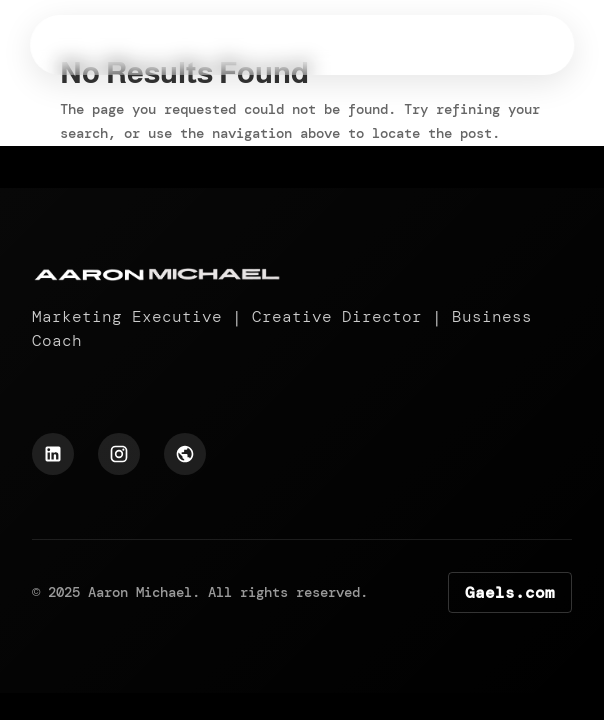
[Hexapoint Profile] (185, 454)
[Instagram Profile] (119, 454)
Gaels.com (510, 592)
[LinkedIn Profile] (53, 454)
